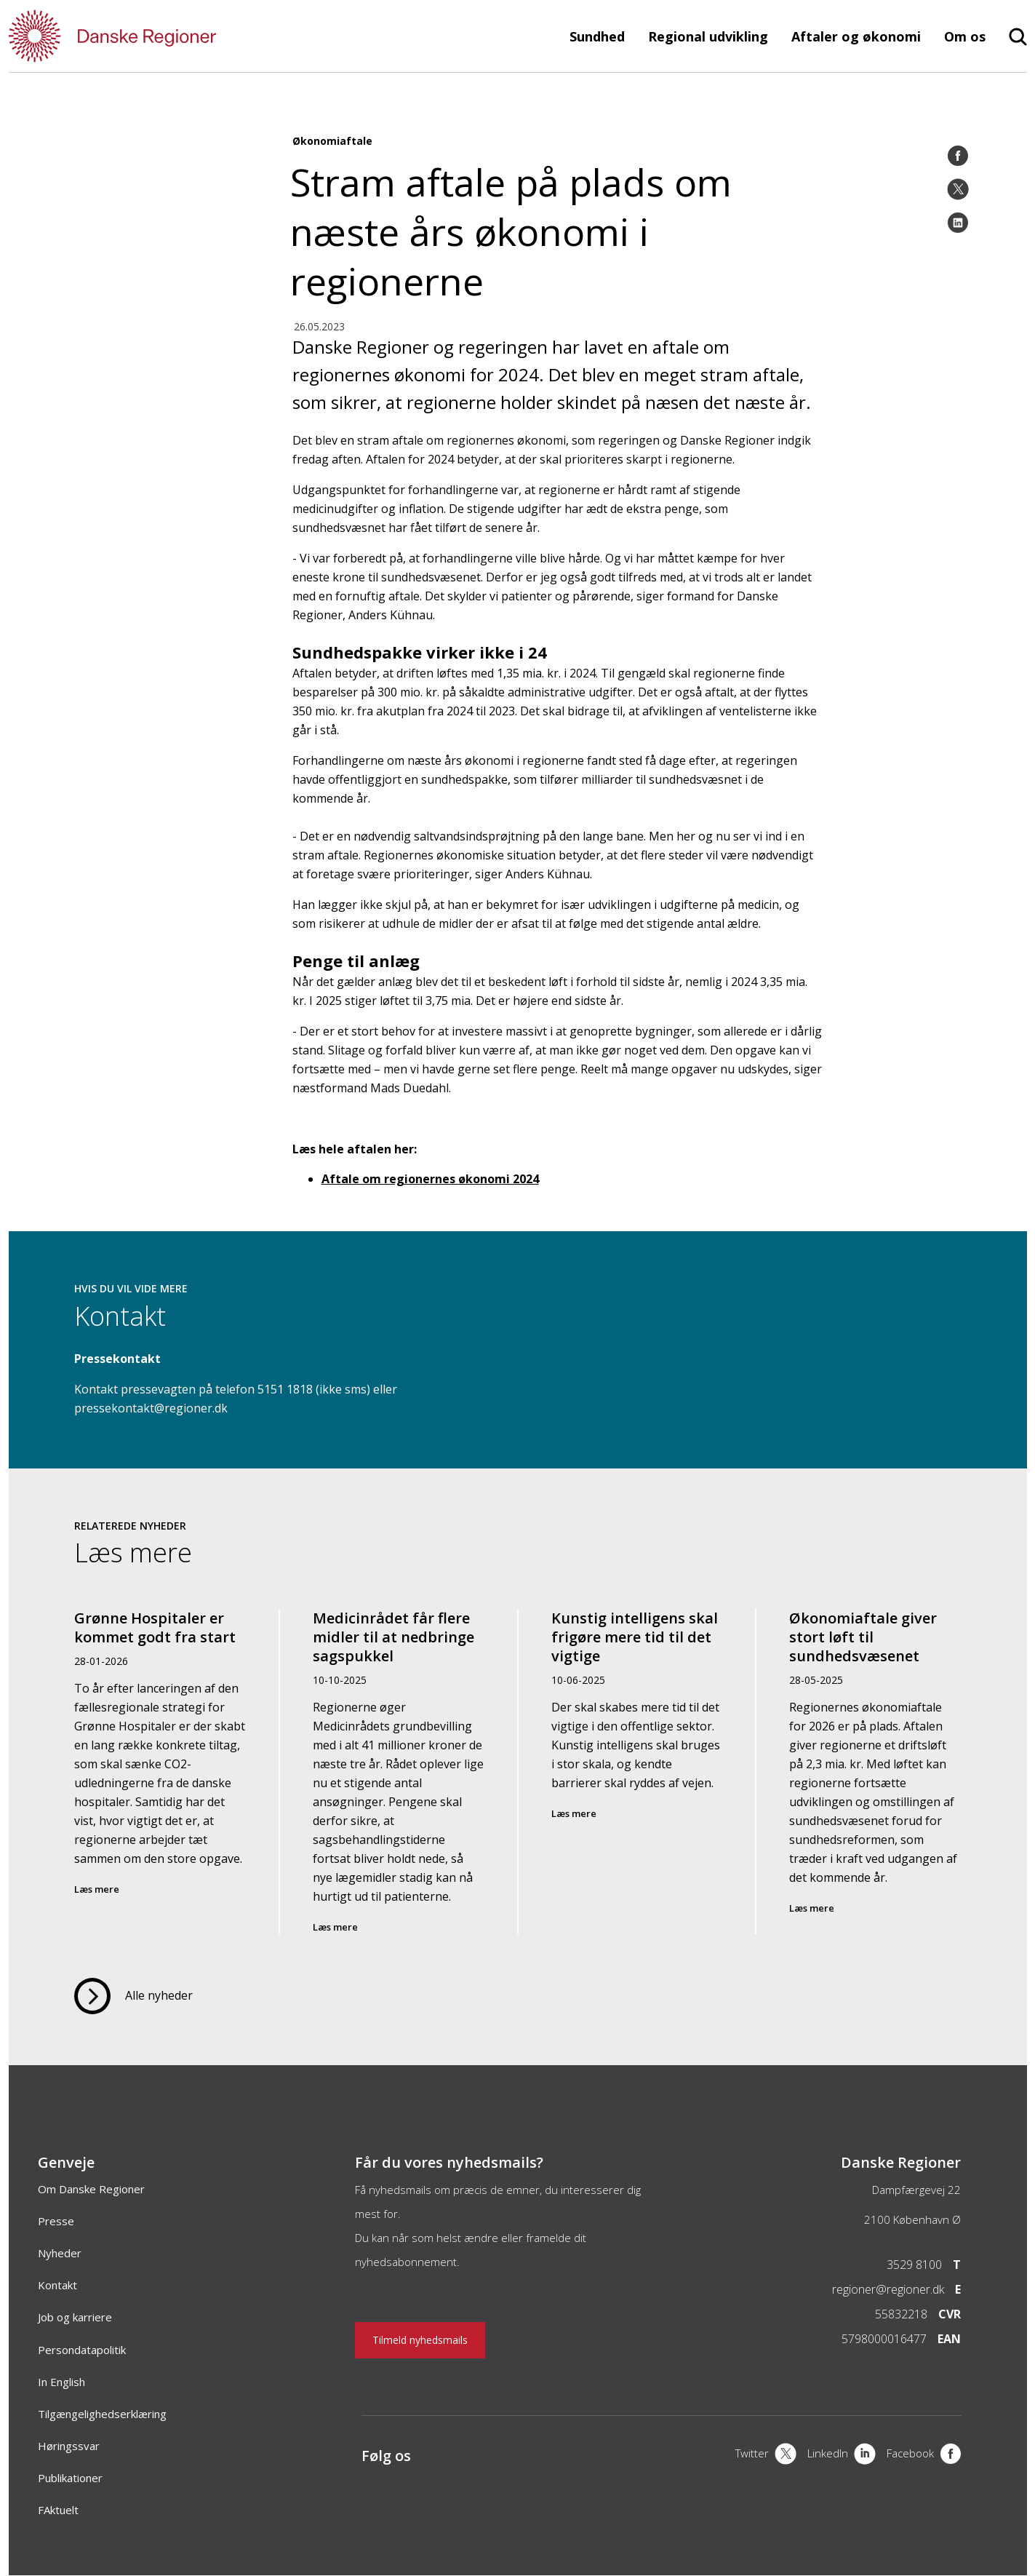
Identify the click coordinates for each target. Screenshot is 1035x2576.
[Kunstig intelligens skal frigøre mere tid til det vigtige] (637, 1771)
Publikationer (70, 2477)
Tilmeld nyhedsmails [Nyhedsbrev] (420, 2340)
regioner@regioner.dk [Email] (888, 2289)
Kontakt (57, 2285)
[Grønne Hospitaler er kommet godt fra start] (160, 1771)
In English (61, 2381)
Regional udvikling (708, 36)
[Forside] (154, 36)
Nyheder (59, 2253)
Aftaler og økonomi (856, 36)
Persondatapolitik (82, 2349)
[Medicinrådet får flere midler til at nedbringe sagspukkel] (398, 1771)
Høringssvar (69, 2445)
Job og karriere (75, 2317)
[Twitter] (958, 189)
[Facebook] (958, 156)
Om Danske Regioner (91, 2189)
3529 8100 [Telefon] (914, 2265)
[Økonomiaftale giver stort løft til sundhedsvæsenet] (875, 1771)
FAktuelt (58, 2510)
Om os (965, 36)
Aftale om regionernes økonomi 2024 (430, 1179)
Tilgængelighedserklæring (102, 2413)
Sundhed (597, 36)
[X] (765, 2455)
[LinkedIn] (958, 223)
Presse (56, 2221)
